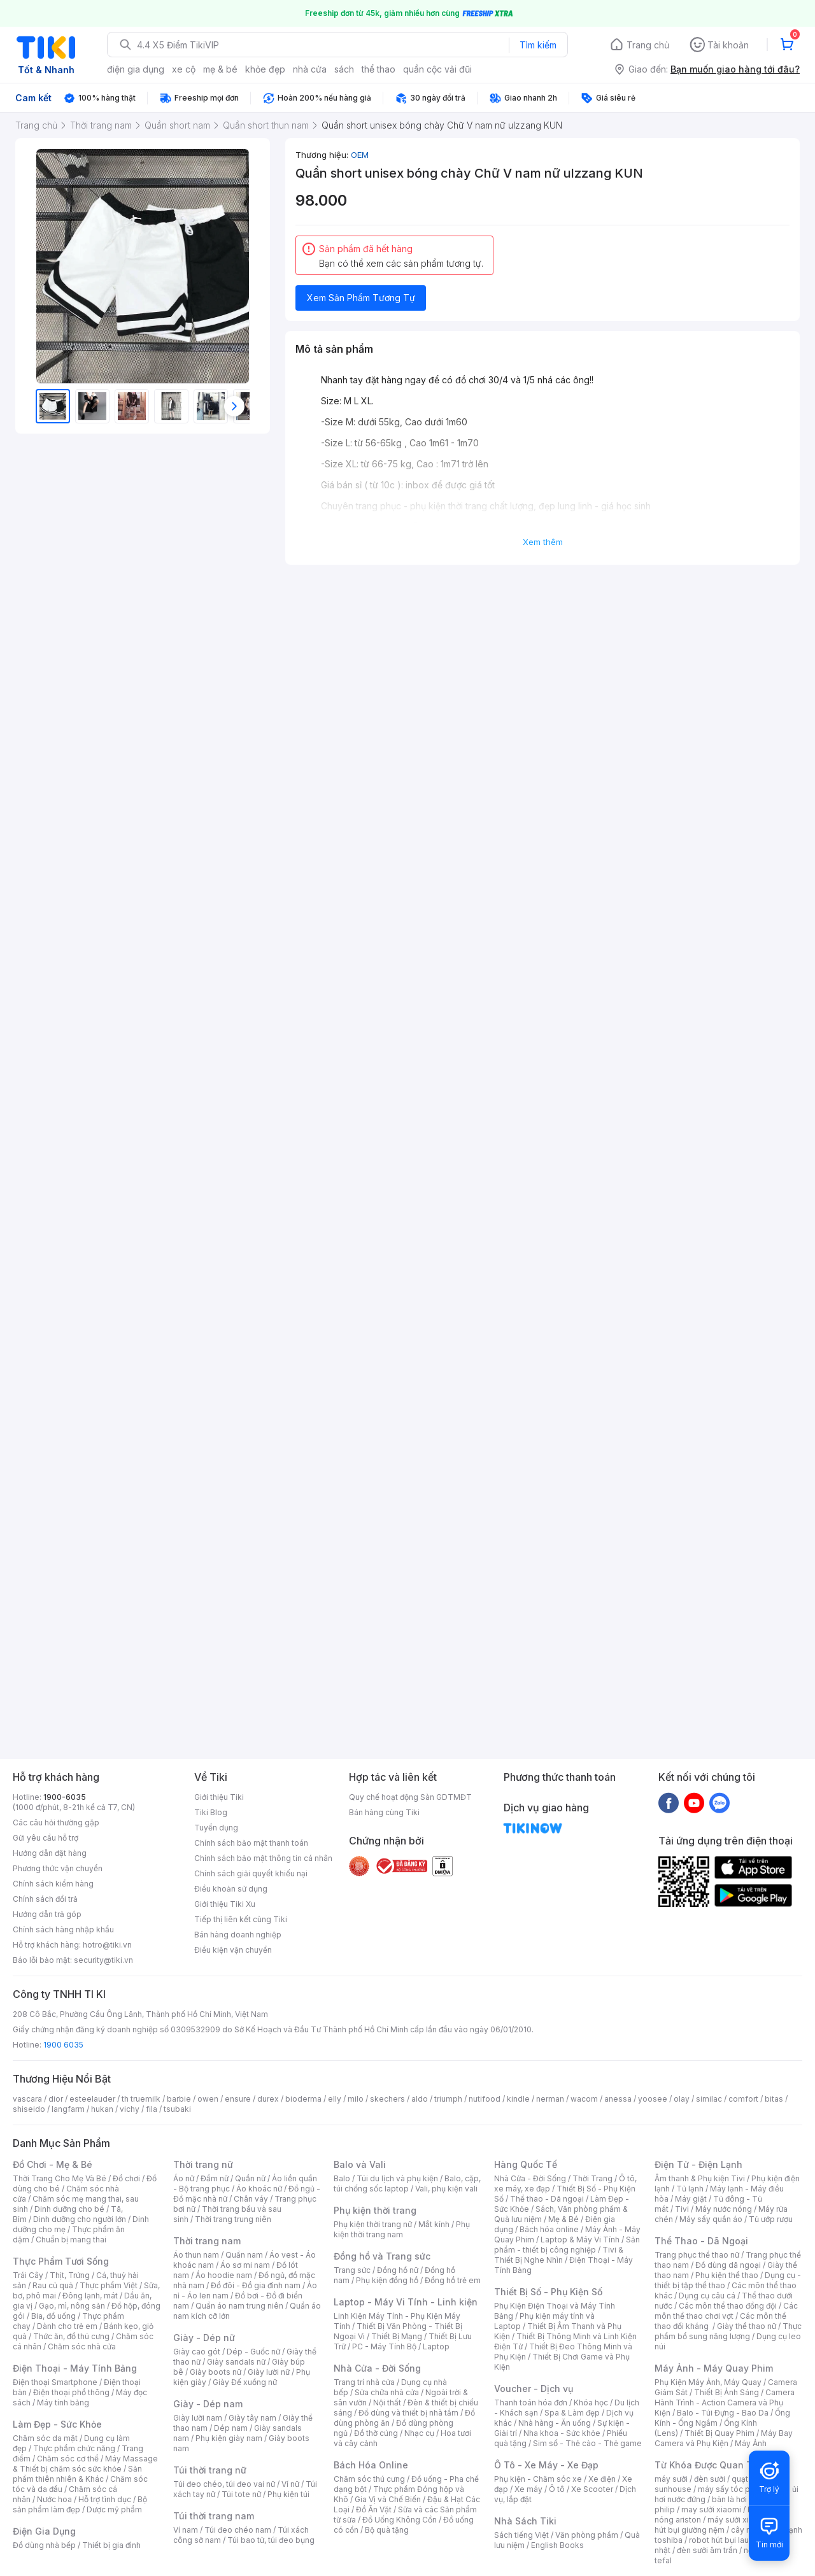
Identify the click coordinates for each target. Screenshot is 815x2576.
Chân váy (251, 2199)
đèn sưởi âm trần (707, 2550)
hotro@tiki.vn (107, 1945)
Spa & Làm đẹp (572, 2412)
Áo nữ (183, 2178)
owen (207, 2099)
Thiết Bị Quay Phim (719, 2433)
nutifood (484, 2099)
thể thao (378, 69)
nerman (550, 2099)
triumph (448, 2099)
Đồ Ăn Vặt (374, 2509)
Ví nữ (290, 2484)
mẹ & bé (220, 69)
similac (709, 2099)
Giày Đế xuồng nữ (245, 2382)
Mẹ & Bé (563, 2219)
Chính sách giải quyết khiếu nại (251, 1873)
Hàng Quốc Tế (525, 2164)
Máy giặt (691, 2199)
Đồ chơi (126, 2178)
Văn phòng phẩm (586, 2535)
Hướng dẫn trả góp (47, 1914)
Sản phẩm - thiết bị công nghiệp (567, 2244)
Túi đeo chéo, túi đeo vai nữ (224, 2484)
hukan (102, 2109)
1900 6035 (63, 2044)
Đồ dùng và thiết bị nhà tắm (408, 2412)
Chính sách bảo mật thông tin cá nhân (263, 1858)
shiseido (29, 2109)
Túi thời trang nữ (209, 2470)
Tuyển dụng (216, 1827)
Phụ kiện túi (288, 2494)
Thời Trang (592, 2178)
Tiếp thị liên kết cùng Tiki (240, 1919)
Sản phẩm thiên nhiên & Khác (77, 2474)
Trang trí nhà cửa (364, 2382)
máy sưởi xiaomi (737, 2519)
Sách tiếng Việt (521, 2535)
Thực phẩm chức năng (74, 2448)
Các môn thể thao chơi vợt (726, 2311)
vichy (129, 2109)
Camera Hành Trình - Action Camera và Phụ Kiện (725, 2402)
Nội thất (387, 2402)
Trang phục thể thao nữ (697, 2255)
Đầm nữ (215, 2178)
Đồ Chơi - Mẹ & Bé (52, 2164)
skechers (387, 2099)
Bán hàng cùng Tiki (384, 1812)
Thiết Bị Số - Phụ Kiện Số (548, 2291)
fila (151, 2109)
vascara (27, 2099)
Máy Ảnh (751, 2443)
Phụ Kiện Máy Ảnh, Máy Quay (708, 2382)
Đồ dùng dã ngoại (728, 2265)
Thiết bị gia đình (111, 2545)
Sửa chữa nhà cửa (387, 2392)
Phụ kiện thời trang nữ (373, 2224)
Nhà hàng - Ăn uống (554, 2423)
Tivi (682, 2209)
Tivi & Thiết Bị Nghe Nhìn (558, 2255)
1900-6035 (64, 1797)
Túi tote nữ (241, 2494)
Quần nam (244, 2255)
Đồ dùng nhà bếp (44, 2545)
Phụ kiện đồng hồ (387, 2280)
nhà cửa (310, 69)
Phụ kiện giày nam (228, 2438)
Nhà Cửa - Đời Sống (377, 2368)
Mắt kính (434, 2224)
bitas (774, 2099)
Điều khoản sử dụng (230, 1888)
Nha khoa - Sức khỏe (561, 2433)
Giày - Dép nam (208, 2403)
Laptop (436, 2346)
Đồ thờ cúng (376, 2433)
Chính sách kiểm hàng (53, 1883)
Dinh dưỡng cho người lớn (79, 2219)
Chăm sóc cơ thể (68, 2458)
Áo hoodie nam (223, 2275)
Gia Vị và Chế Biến (388, 2499)
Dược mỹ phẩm (114, 2509)
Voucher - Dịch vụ (533, 2388)
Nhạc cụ (419, 2433)
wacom (584, 2099)
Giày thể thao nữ (746, 2326)
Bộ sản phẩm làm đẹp (80, 2504)
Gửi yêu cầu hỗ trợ (45, 1838)
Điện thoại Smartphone (55, 2382)
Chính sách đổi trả (45, 1899)
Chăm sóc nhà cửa (82, 2346)
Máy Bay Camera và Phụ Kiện (724, 2438)
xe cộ (183, 69)
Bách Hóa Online (371, 2464)
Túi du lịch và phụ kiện (397, 2178)
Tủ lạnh (690, 2188)
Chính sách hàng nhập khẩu (63, 1929)
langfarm (68, 2109)
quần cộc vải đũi (437, 69)
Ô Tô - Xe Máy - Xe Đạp (546, 2464)
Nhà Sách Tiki (525, 2521)
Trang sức (352, 2270)
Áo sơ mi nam (245, 2265)
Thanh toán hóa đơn (530, 2402)
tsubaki (177, 2109)
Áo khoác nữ (259, 2188)
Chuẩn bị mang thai (71, 2239)
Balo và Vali (360, 2164)
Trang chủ (648, 44)
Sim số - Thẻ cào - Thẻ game (587, 2443)
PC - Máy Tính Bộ (384, 2346)
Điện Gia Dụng (44, 2531)
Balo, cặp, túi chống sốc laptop (407, 2183)
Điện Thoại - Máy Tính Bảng (75, 2368)
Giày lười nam (197, 2418)
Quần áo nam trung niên (239, 2306)
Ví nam (185, 2530)
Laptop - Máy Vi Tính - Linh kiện (406, 2301)
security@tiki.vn (103, 1960)
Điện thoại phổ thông (71, 2392)
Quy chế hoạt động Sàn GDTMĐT (410, 1797)
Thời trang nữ (203, 2164)
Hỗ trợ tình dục (104, 2499)
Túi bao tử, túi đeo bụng (271, 2540)
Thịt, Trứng (70, 2275)
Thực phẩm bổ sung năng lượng (728, 2331)
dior (55, 2099)
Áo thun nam (196, 2255)
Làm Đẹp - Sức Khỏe (57, 2424)
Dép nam (231, 2428)
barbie (179, 2099)
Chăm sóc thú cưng (369, 2479)
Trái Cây (28, 2275)
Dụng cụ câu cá (707, 2295)
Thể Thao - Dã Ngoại (701, 2240)
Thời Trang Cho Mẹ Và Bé (59, 2178)
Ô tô (557, 2489)
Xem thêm (543, 542)
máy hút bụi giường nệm (722, 2525)
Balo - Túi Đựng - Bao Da (723, 2412)
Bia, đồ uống (53, 2316)
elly (334, 2099)
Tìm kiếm (538, 44)
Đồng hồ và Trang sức (382, 2256)
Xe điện (602, 2479)
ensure (238, 2099)
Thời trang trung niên (233, 2219)
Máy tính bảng (63, 2402)
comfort (743, 2099)
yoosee (652, 2099)
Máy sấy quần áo (710, 2219)
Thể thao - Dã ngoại (547, 2199)
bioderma (303, 2099)
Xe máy (528, 2489)
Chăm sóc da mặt (45, 2438)
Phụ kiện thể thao (726, 2275)
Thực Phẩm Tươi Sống (61, 2261)
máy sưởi (671, 2479)
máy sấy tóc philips (734, 2489)
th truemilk (141, 2099)
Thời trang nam (207, 2240)
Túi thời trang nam (213, 2515)
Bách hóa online (549, 2229)
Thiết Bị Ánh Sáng (726, 2392)
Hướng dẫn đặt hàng (50, 1853)
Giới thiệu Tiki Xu (224, 1904)
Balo (342, 2178)
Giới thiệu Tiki (219, 1797)
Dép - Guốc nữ (253, 2351)
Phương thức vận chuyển (58, 1868)
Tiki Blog (210, 1812)
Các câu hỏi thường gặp (56, 1822)
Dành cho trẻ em (67, 2326)
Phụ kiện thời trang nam (402, 2229)
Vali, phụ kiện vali (446, 2188)
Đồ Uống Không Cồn (399, 2519)
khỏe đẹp (265, 69)
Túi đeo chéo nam (237, 2530)
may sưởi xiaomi (711, 2509)
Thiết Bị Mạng (396, 2336)
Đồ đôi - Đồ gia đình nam (256, 2285)
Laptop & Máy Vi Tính (580, 2239)
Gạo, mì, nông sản (72, 2306)
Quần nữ (250, 2178)
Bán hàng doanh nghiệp (237, 1934)
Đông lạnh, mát (90, 2295)
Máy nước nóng (723, 2209)
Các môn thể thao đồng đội (728, 2306)
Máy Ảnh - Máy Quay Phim (714, 2368)
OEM (360, 155)
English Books (557, 2545)
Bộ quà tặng (387, 2530)
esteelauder (92, 2099)
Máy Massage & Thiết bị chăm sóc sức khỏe (85, 2463)
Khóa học (591, 2402)
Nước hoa (54, 2499)
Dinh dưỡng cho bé (69, 2209)
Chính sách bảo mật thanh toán (251, 1843)
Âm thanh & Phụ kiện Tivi (700, 2178)
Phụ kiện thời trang (375, 2210)
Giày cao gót (196, 2351)
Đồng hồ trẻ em (453, 2280)
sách (344, 69)
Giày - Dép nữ (204, 2337)
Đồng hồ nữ (397, 2270)
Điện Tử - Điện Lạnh (698, 2164)
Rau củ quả (52, 2285)
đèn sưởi (709, 2479)
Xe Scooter (592, 2489)
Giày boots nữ (215, 2372)
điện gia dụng (135, 69)
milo (356, 2099)
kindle (518, 2099)
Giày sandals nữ (236, 2362)
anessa (618, 2099)
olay (682, 2099)
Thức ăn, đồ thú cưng (71, 2336)
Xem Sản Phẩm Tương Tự (361, 297)
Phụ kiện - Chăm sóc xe (538, 2479)
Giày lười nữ (269, 2372)
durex (268, 2099)
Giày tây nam (252, 2418)
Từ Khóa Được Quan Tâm (710, 2464)
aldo (419, 2099)
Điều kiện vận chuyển (233, 1950)
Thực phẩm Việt (109, 2285)
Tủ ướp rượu (771, 2219)
